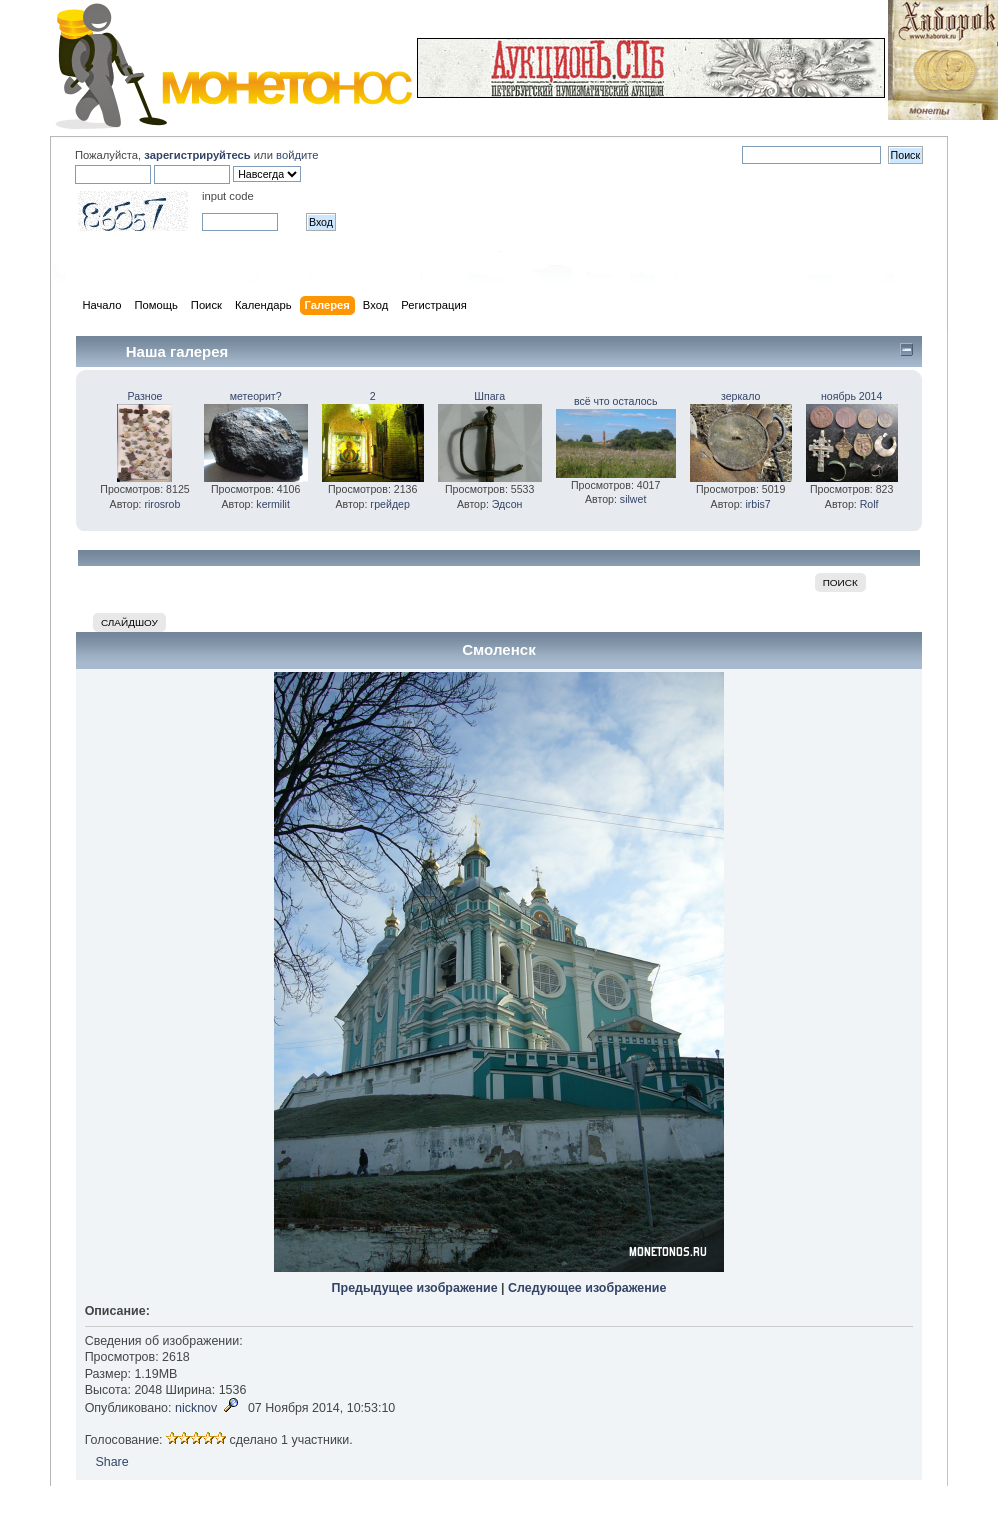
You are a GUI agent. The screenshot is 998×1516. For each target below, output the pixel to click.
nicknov (196, 1408)
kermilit (273, 504)
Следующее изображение (587, 1288)
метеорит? (256, 396)
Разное (145, 396)
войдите (297, 155)
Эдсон (507, 504)
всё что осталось (616, 401)
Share (111, 1462)
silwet (633, 499)
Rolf (869, 504)
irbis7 (757, 504)
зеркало (740, 396)
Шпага (489, 396)
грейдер (390, 504)
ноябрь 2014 (851, 396)
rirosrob (162, 504)
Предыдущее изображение (415, 1288)
